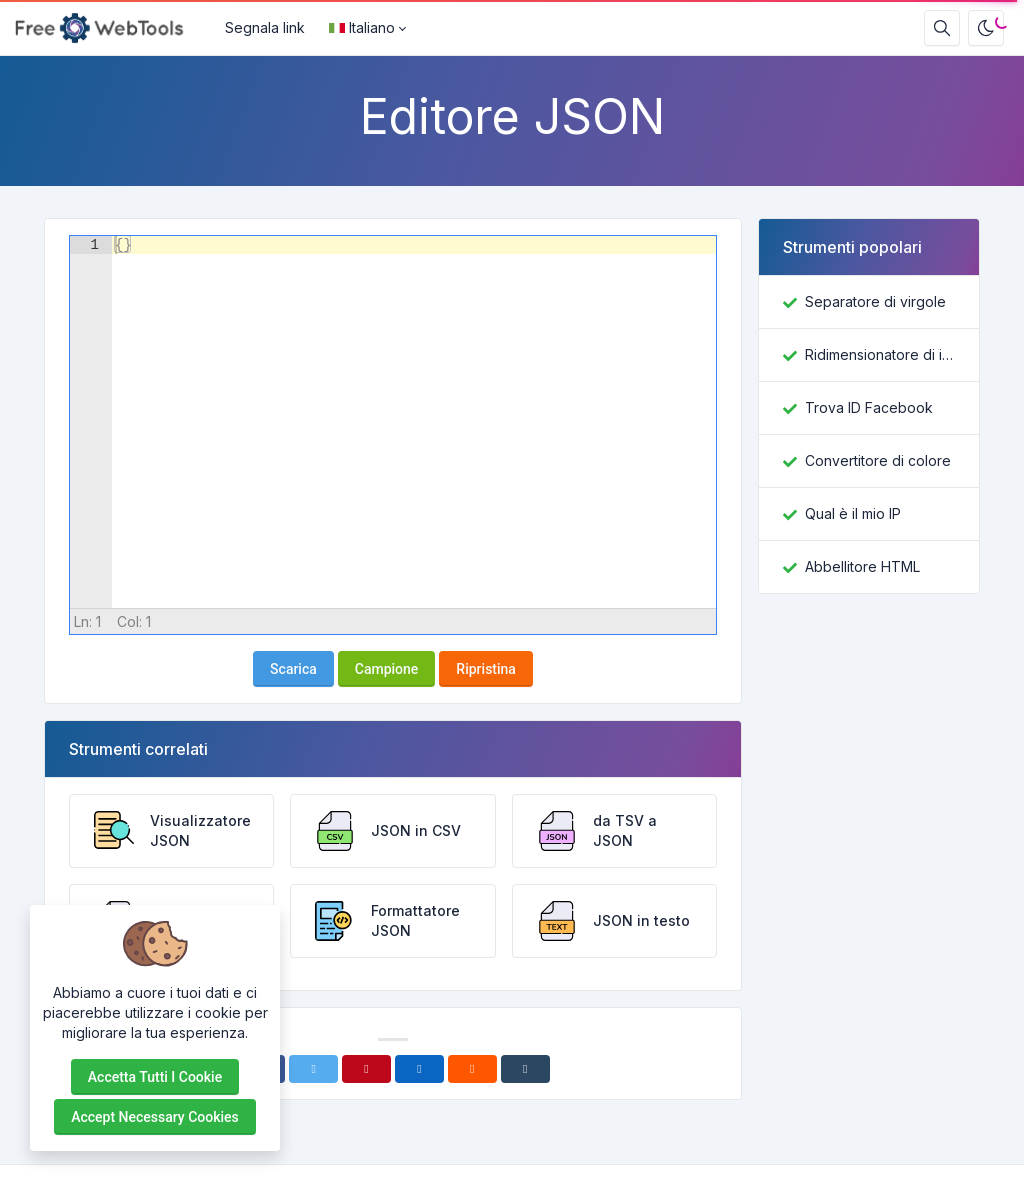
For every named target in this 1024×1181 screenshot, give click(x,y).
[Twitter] (313, 1069)
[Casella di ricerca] (942, 28)
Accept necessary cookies (155, 1117)
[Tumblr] (525, 1069)
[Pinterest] (366, 1069)
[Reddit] (472, 1069)
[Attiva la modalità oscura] (986, 28)
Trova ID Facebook (869, 407)
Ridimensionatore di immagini (880, 354)
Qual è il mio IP (853, 513)
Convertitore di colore (878, 460)
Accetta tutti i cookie (155, 1077)
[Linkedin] (419, 1069)
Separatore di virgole (875, 301)
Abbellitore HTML (862, 566)
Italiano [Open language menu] (362, 27)
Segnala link (265, 27)
